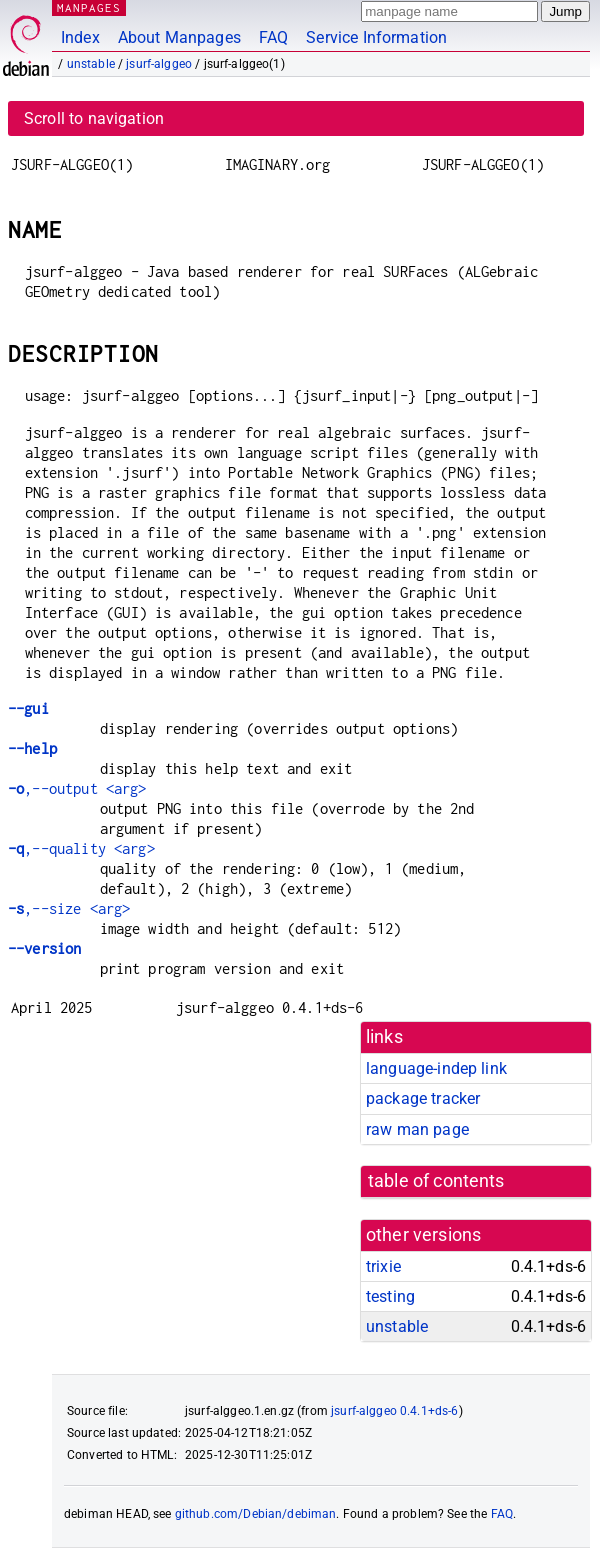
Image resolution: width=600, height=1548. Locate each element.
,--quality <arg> (81, 848)
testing (390, 1296)
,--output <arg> (77, 788)
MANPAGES (89, 7)
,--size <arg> (69, 908)
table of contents (436, 1181)
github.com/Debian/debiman (256, 1514)
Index (80, 37)
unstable (91, 64)
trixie (383, 1266)
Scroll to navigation (94, 118)
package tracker (423, 1098)
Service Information (376, 37)
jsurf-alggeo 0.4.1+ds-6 (394, 1411)
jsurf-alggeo (159, 64)
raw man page (417, 1129)
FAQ (273, 37)
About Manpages (179, 37)
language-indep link (436, 1068)
